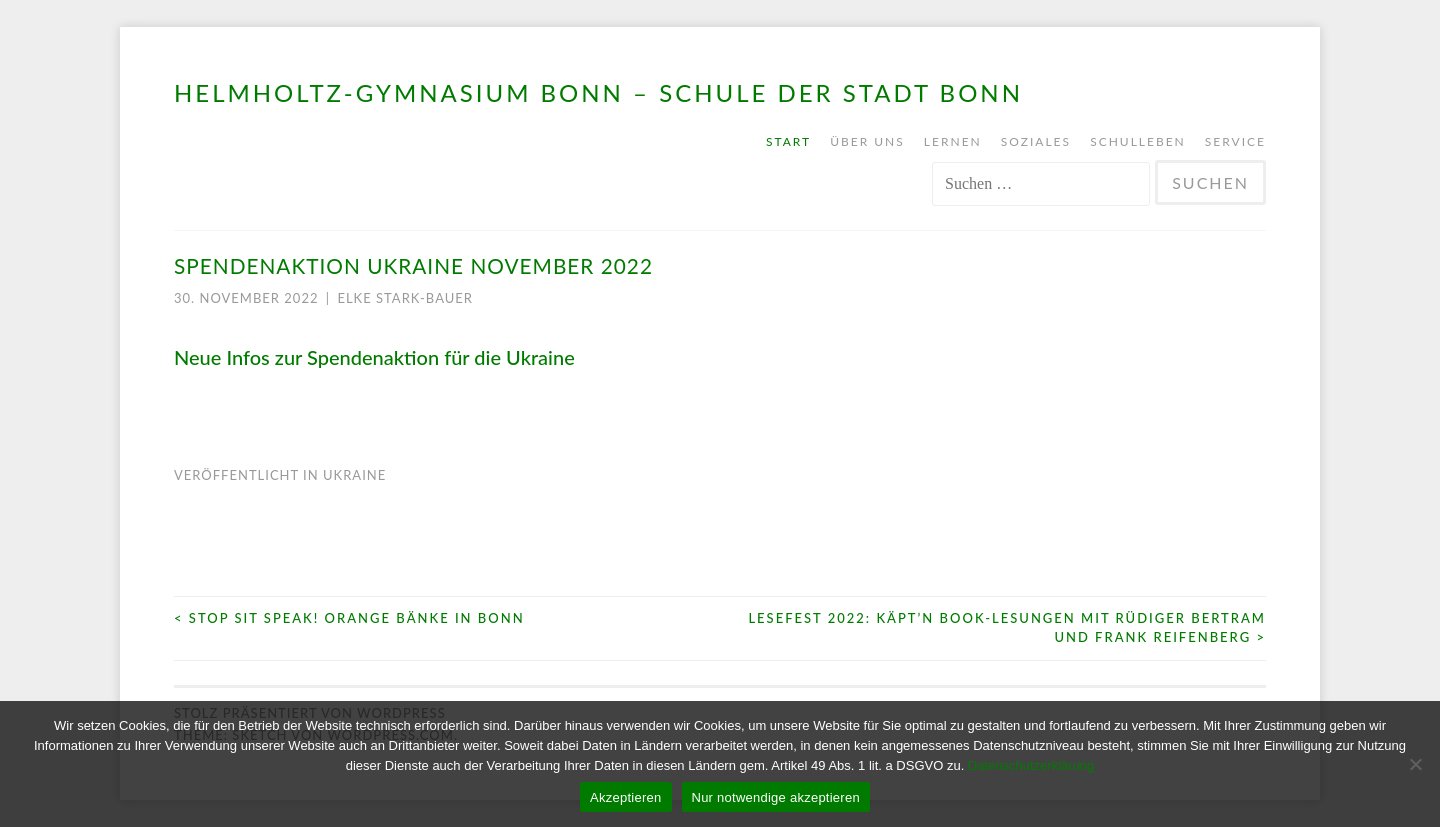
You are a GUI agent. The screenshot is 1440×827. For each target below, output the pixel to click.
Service (1235, 141)
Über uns (867, 141)
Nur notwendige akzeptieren (776, 797)
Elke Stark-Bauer (405, 298)
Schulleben (1138, 141)
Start (788, 141)
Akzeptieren (625, 797)
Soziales (1036, 141)
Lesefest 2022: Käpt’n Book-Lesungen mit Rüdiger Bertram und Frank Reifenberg (1007, 628)
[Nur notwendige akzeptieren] (1415, 764)
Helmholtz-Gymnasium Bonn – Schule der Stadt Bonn (598, 92)
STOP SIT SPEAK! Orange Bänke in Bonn (349, 618)
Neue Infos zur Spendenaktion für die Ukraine (374, 357)
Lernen (953, 141)
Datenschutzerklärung (1031, 765)
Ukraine (354, 475)
